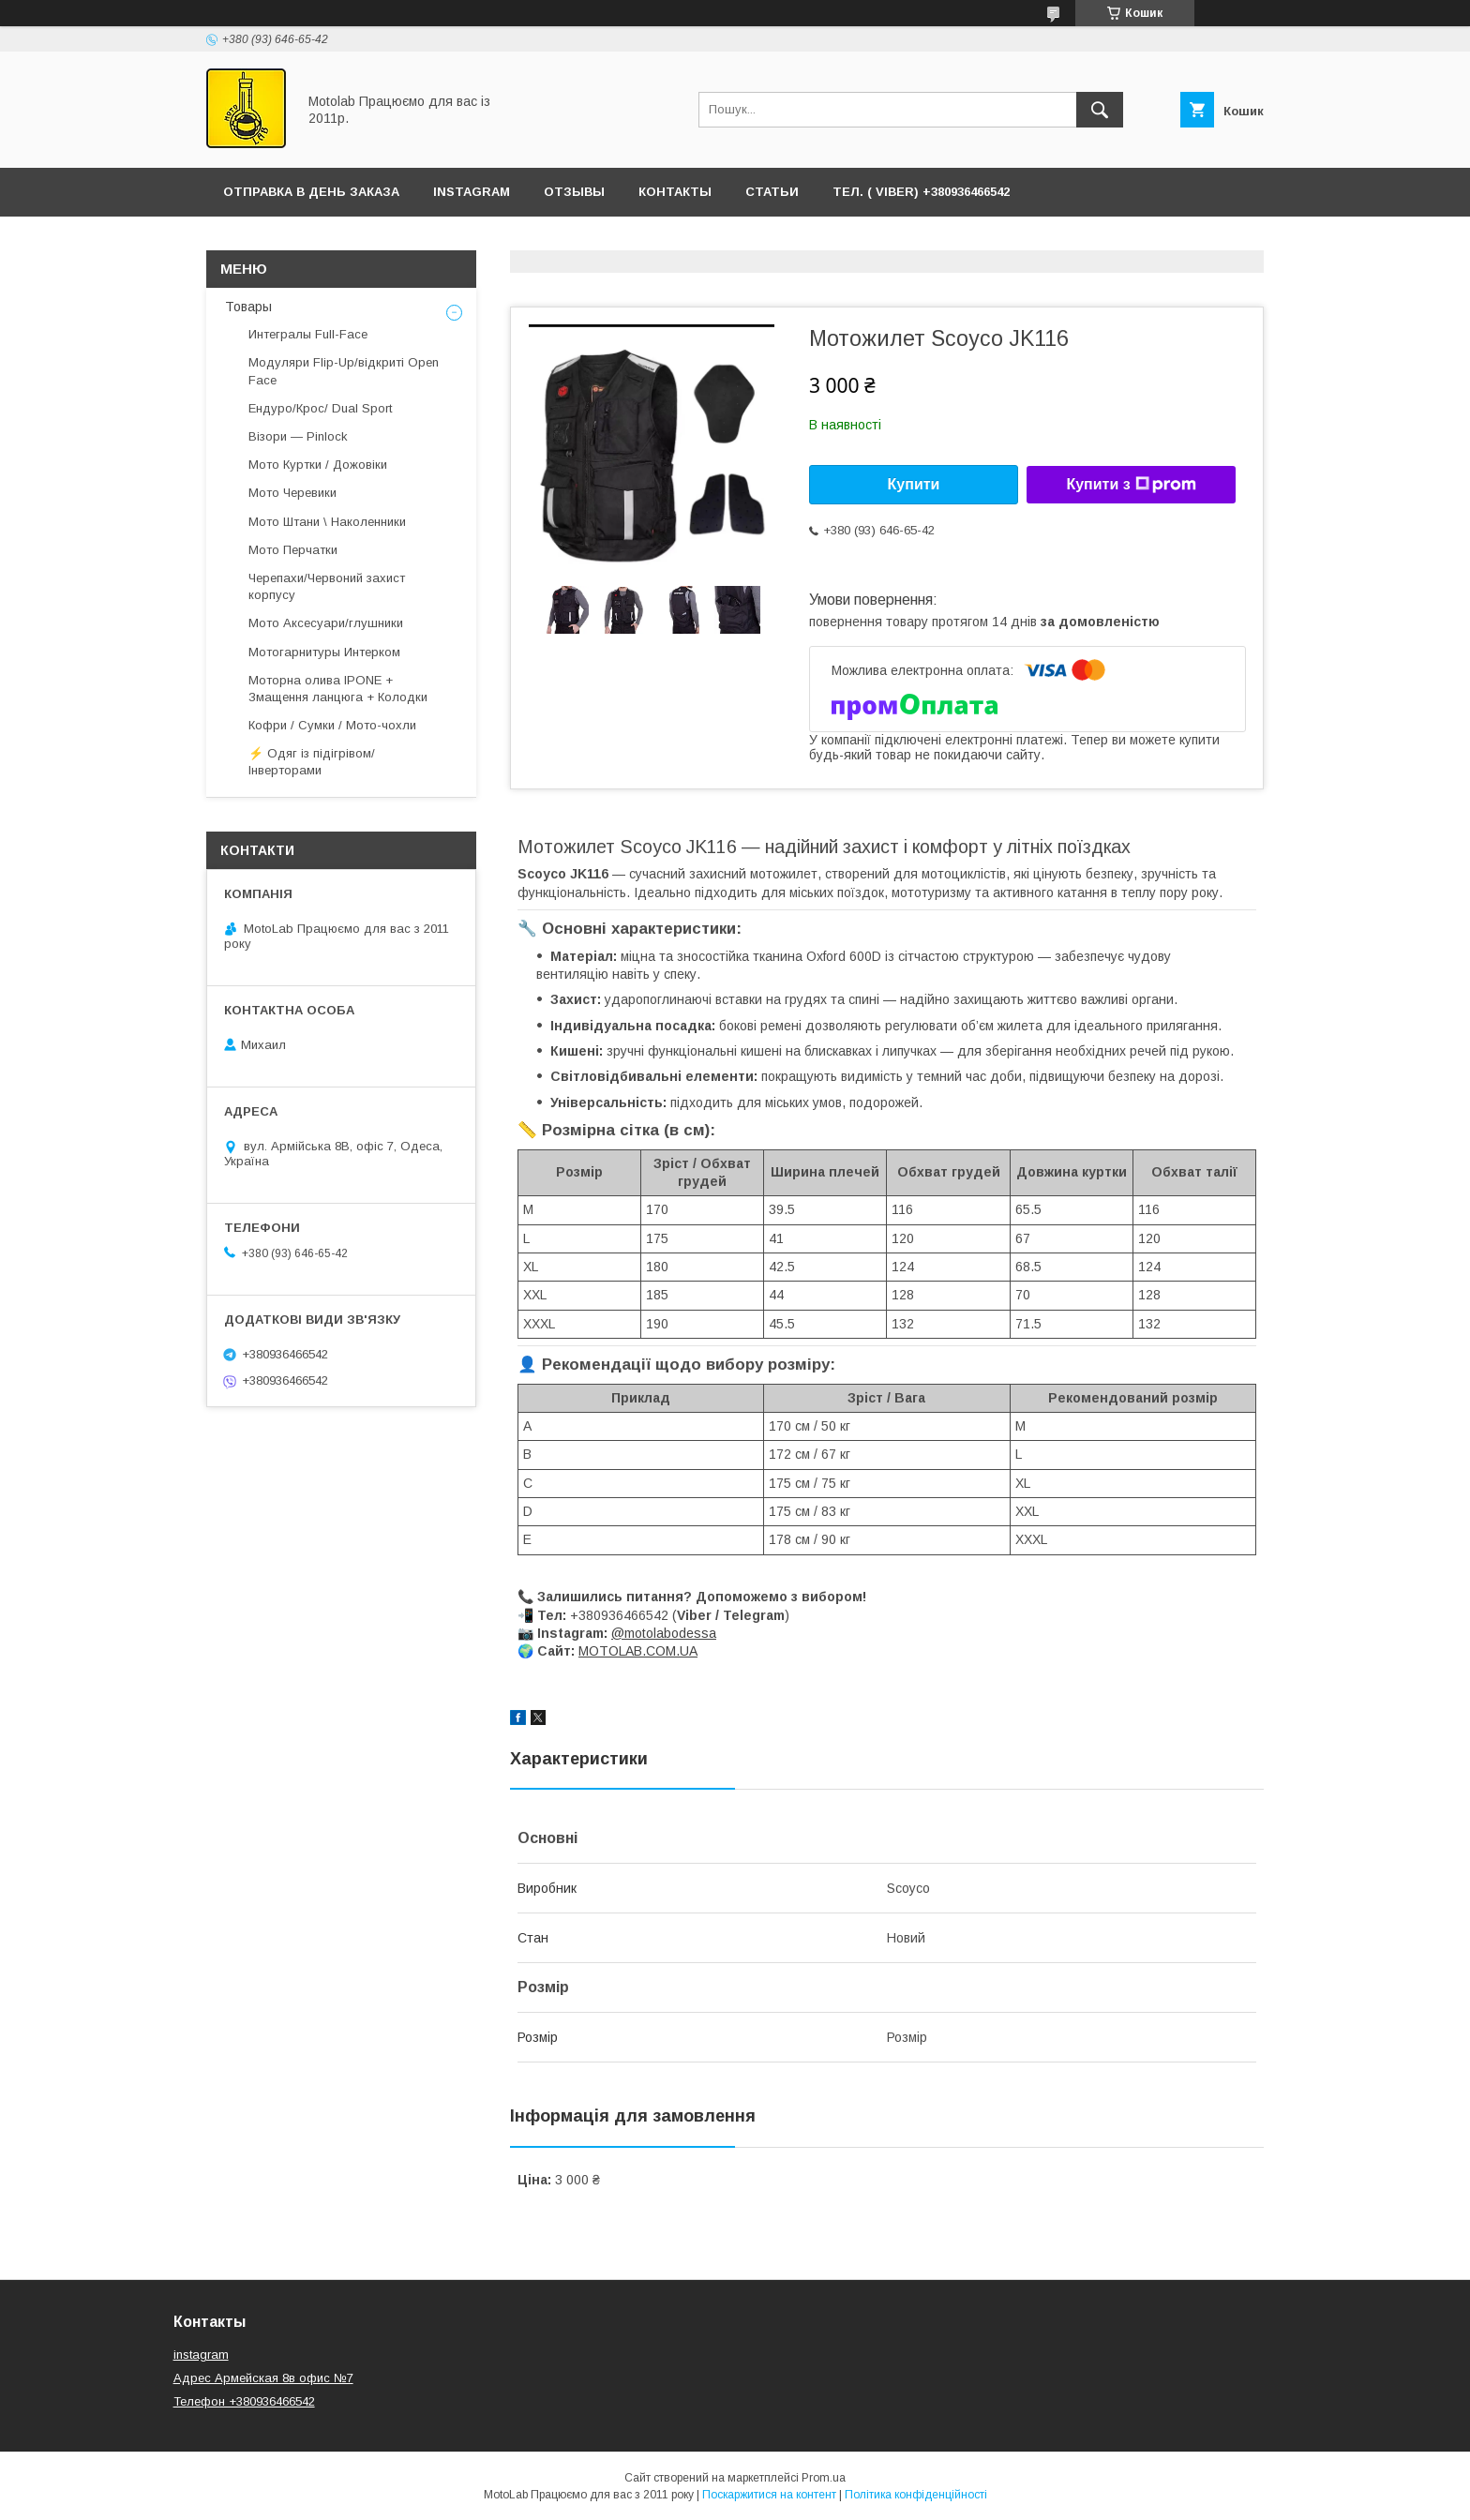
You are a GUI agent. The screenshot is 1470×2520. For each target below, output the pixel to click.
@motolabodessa (663, 1633)
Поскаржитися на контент (769, 2494)
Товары (248, 306)
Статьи (772, 192)
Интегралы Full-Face (308, 334)
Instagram (471, 192)
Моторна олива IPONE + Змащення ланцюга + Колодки (338, 688)
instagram (201, 2355)
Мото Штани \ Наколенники (327, 522)
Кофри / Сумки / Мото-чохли (332, 725)
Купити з (1130, 484)
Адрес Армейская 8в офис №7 (263, 2378)
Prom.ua (824, 2477)
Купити (914, 484)
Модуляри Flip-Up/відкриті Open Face (343, 370)
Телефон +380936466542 (244, 2401)
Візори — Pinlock (298, 436)
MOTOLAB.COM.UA (638, 1650)
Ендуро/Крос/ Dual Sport (320, 408)
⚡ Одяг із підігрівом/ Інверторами (311, 761)
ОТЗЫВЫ (574, 192)
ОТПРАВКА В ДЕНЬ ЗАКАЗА (311, 192)
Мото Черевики (292, 493)
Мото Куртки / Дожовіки (317, 465)
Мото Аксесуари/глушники (325, 623)
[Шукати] (1099, 110)
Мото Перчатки (293, 550)
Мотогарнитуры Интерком (324, 652)
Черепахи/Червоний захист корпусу (326, 586)
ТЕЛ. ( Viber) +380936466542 (921, 192)
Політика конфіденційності (916, 2494)
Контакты (675, 192)
